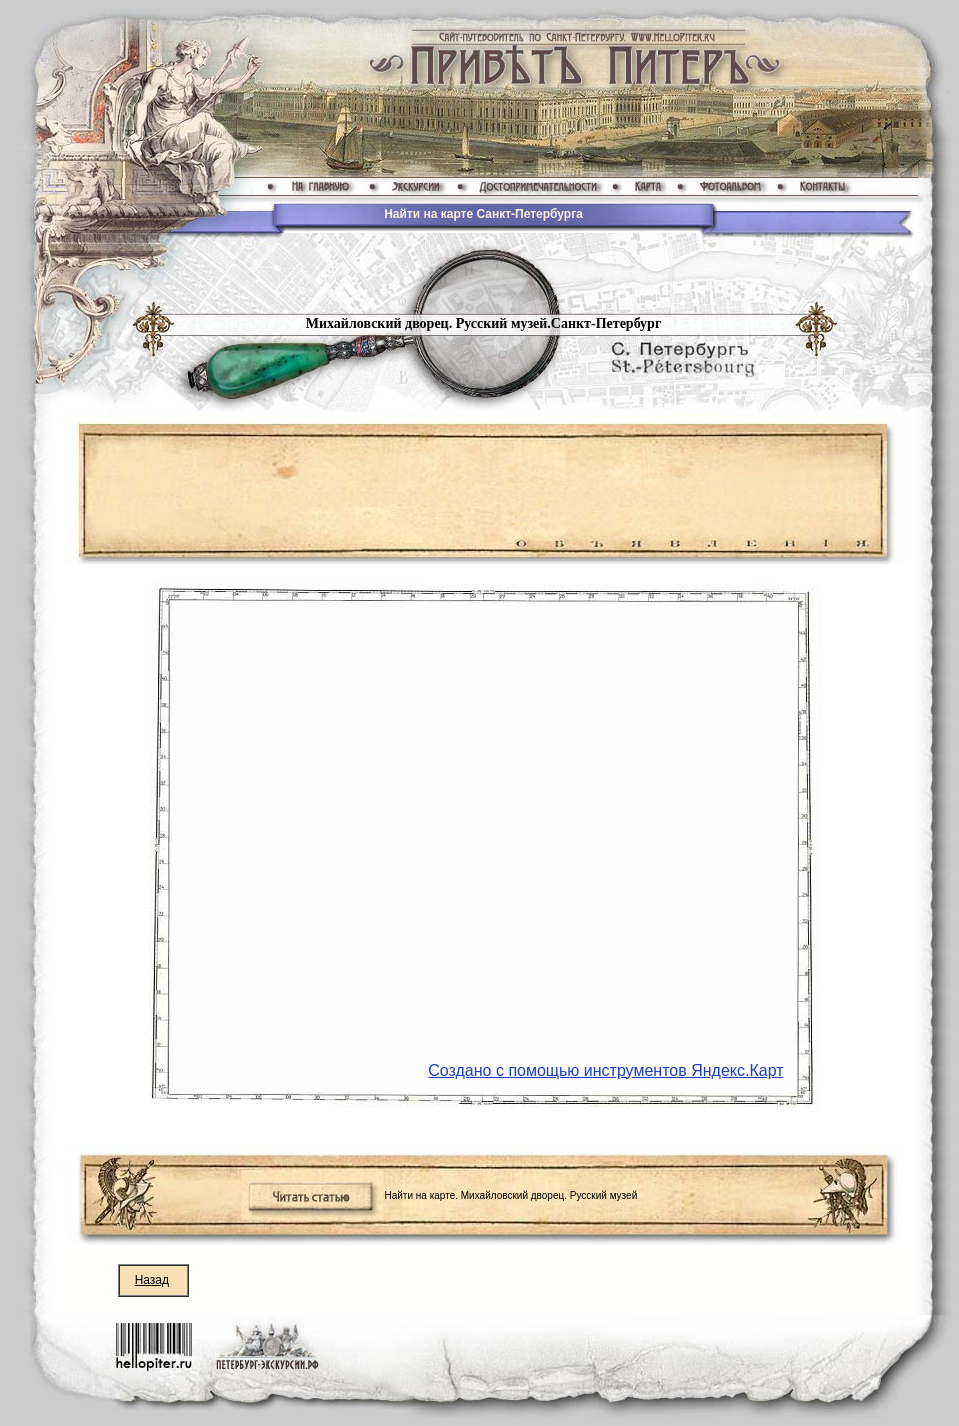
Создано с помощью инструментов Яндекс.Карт (605, 1070)
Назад (152, 1280)
